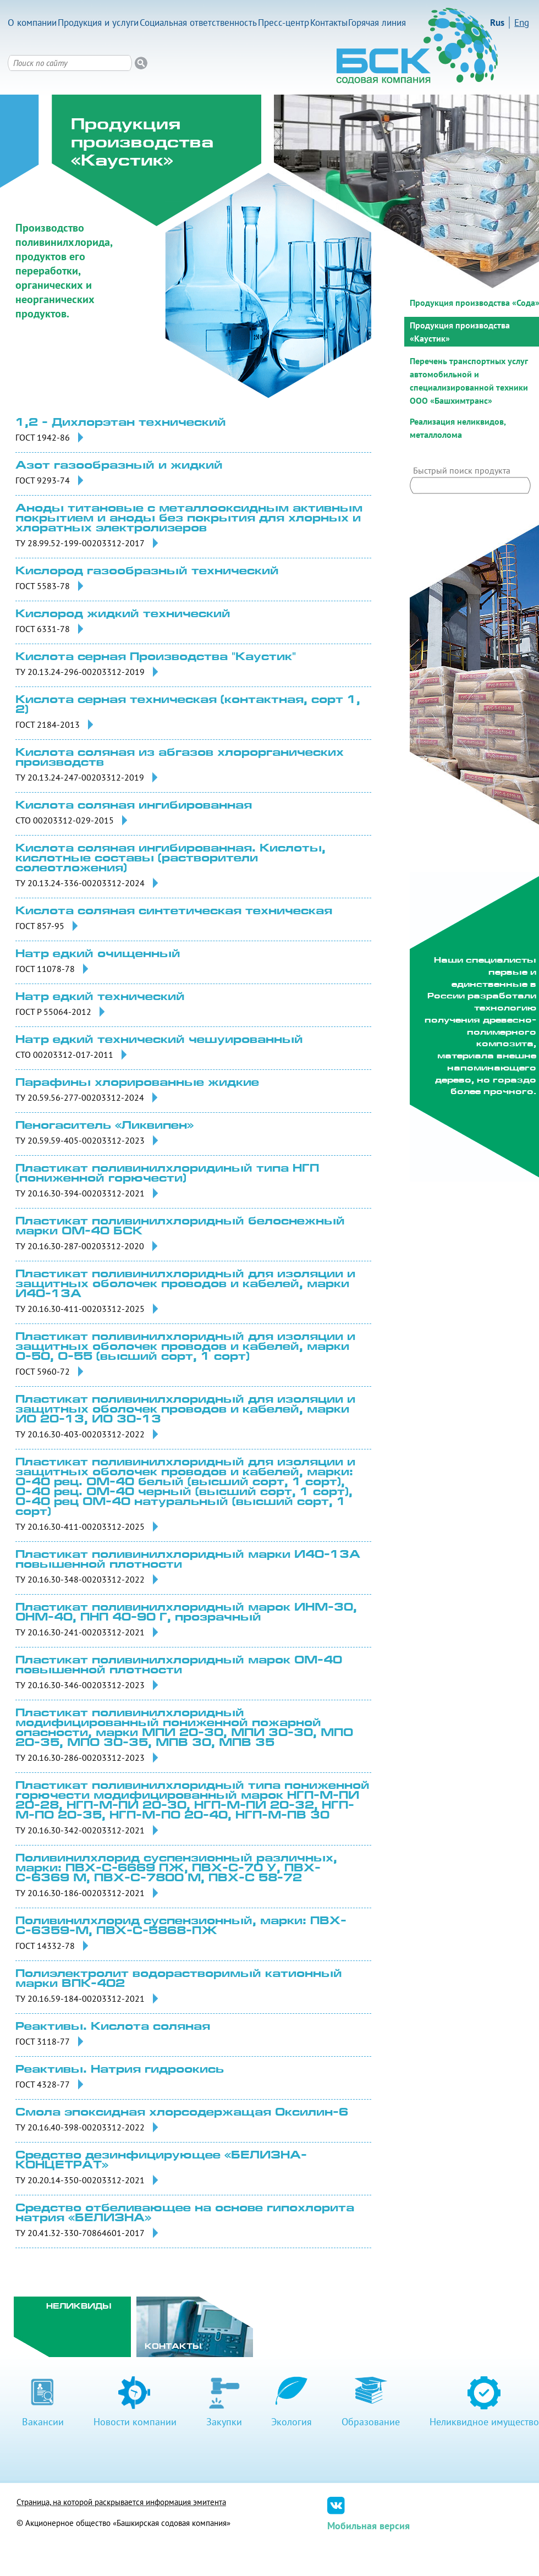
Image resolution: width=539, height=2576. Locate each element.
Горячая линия (377, 23)
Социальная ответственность (198, 23)
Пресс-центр (283, 23)
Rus (497, 23)
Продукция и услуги (98, 23)
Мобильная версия (368, 2525)
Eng (521, 23)
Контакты (329, 23)
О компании (32, 23)
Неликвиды (79, 2306)
